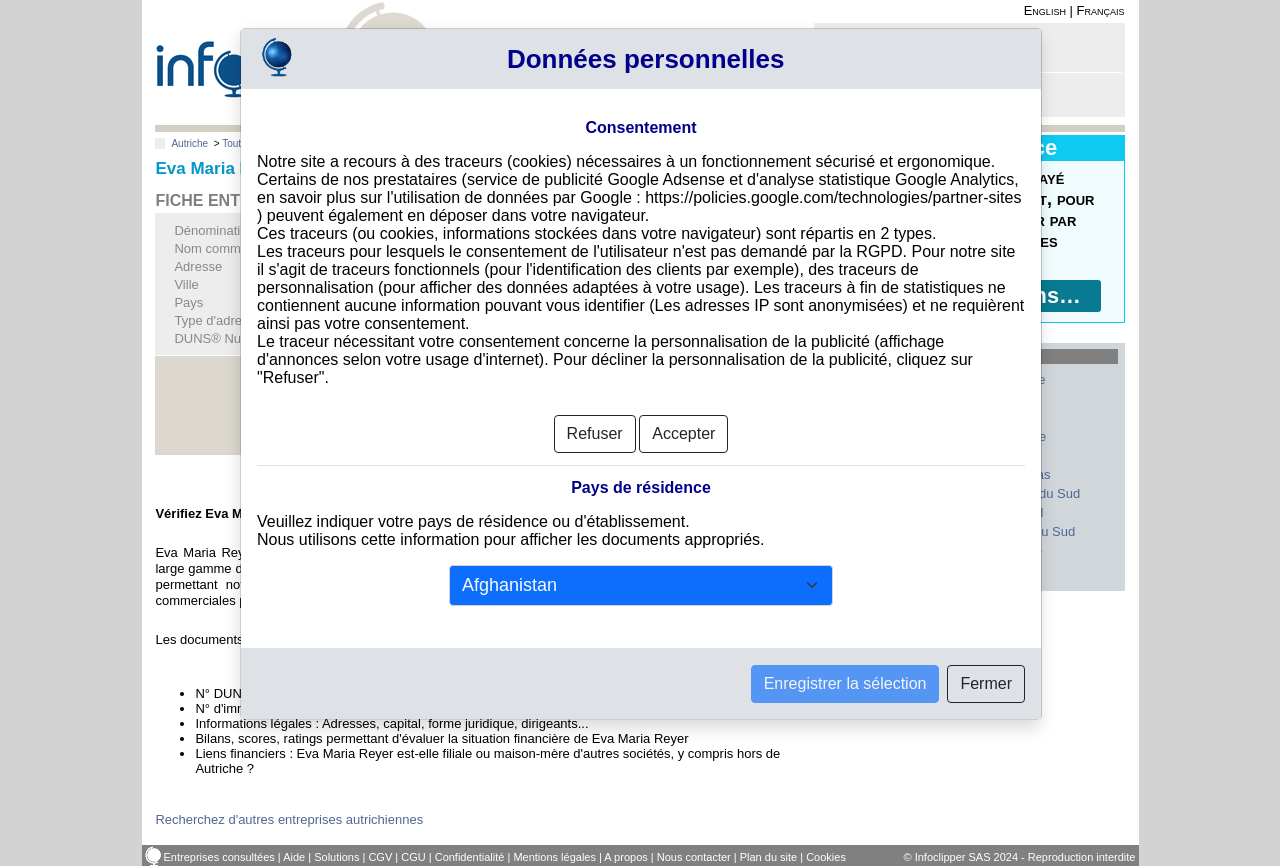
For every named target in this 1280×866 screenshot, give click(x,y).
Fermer (986, 683)
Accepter (683, 433)
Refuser (595, 433)
